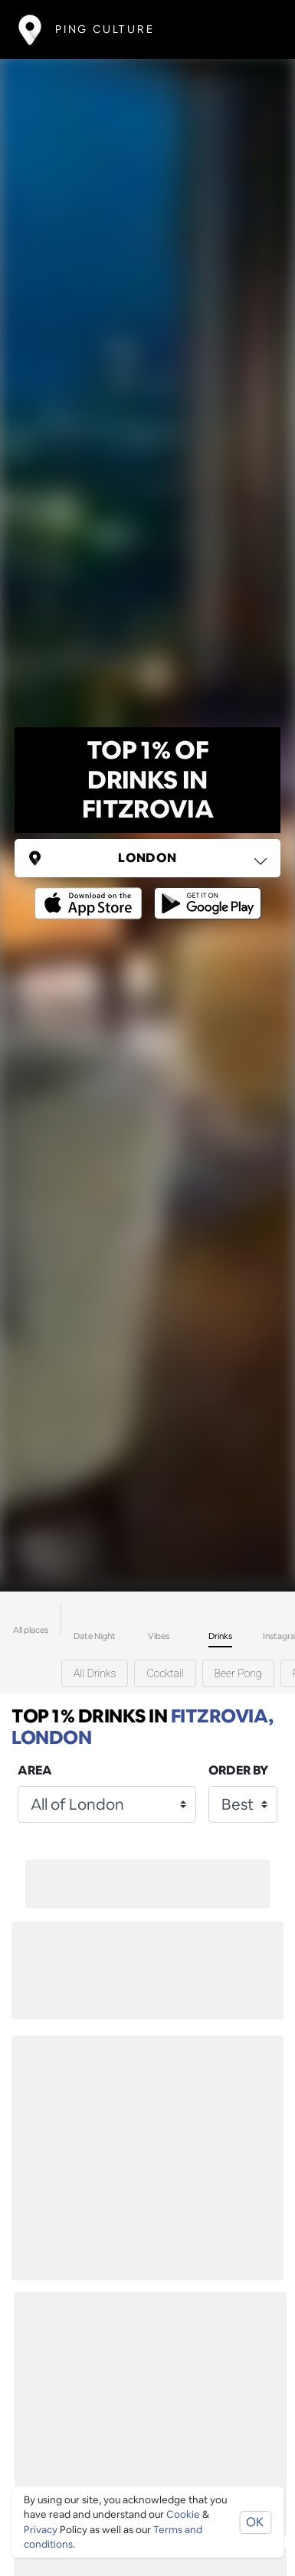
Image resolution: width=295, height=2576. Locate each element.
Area (35, 1770)
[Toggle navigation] (254, 29)
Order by (238, 1770)
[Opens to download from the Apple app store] (91, 892)
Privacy (40, 2529)
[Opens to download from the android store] (204, 892)
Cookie (183, 2514)
